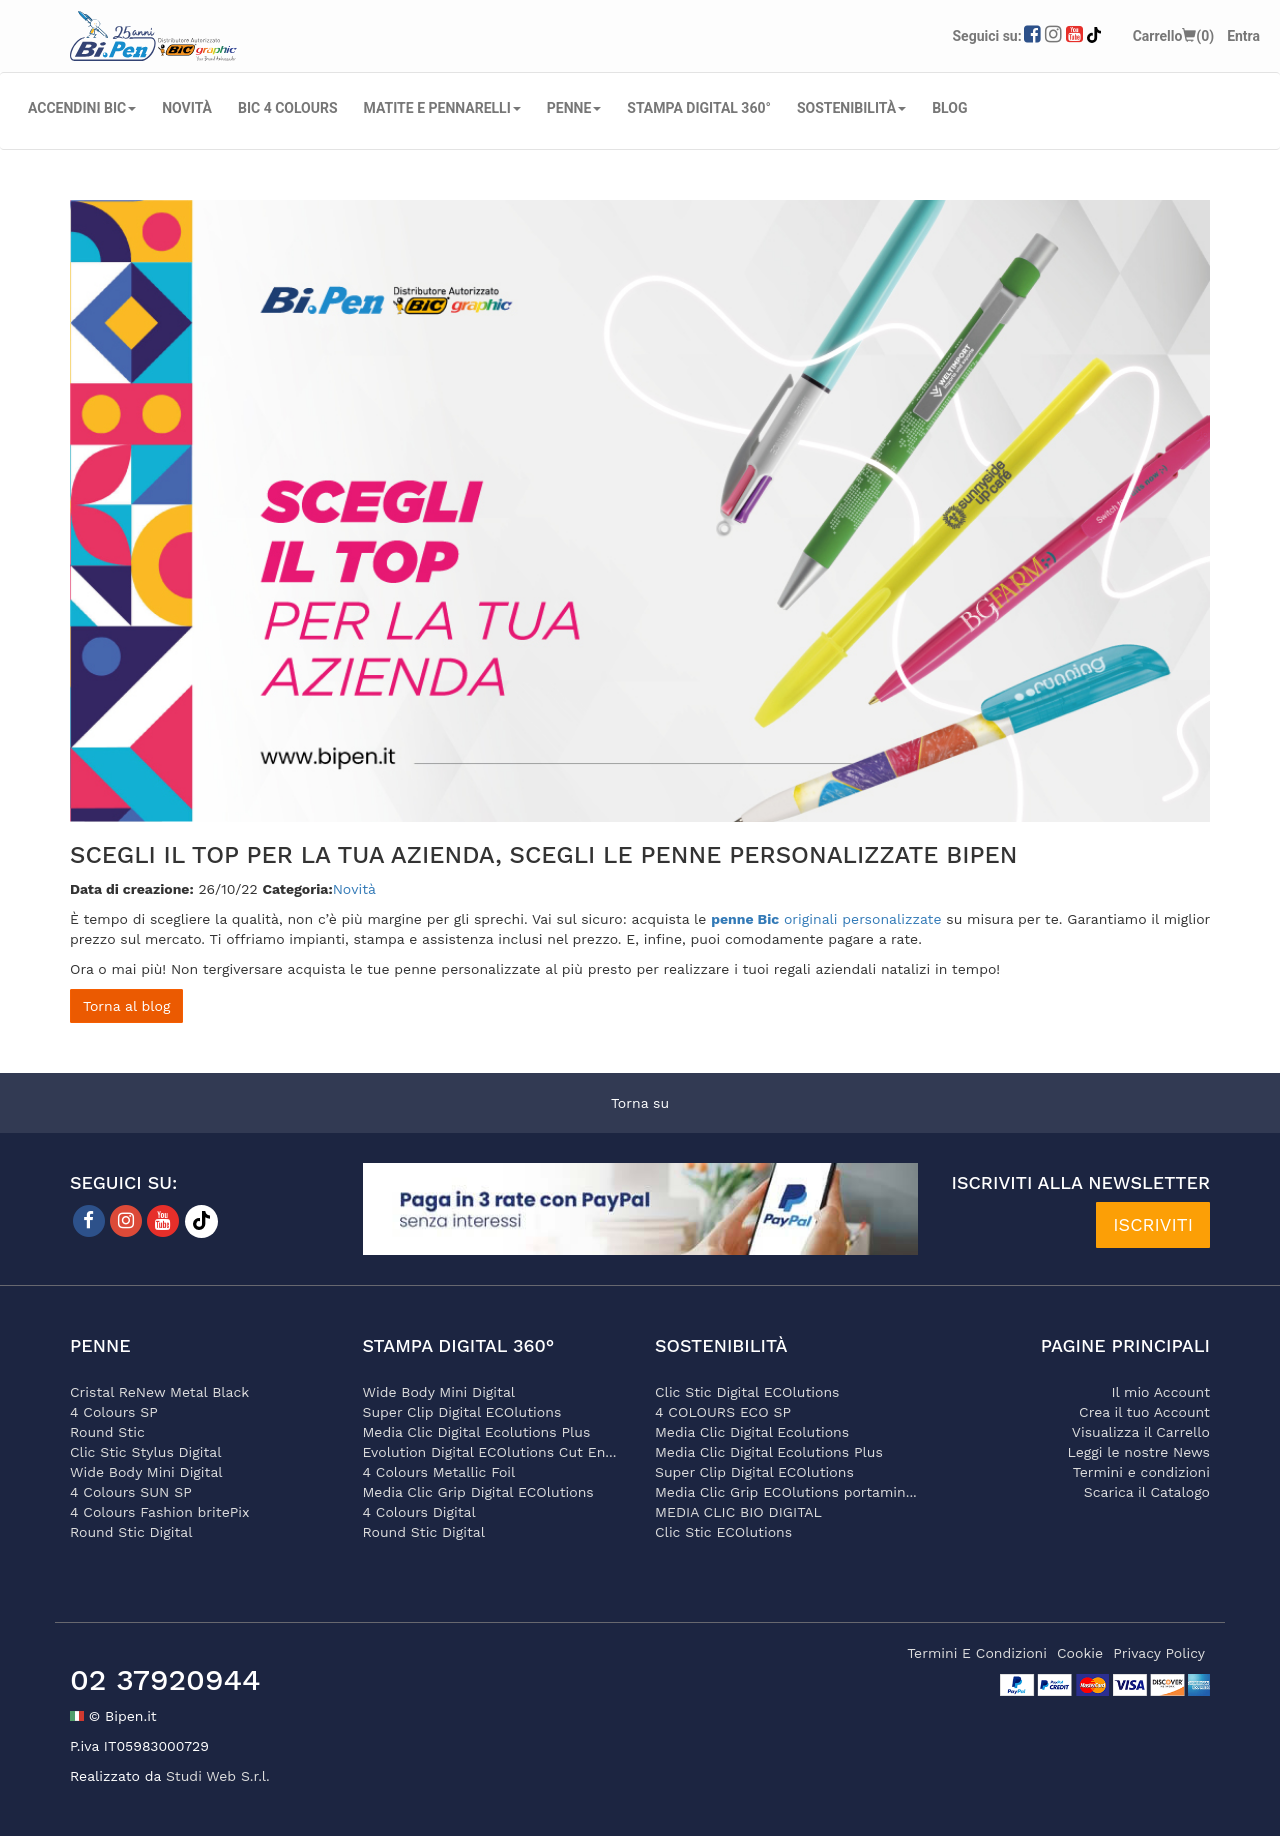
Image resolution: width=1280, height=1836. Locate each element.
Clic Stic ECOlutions (723, 1532)
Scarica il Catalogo (1147, 1492)
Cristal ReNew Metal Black (159, 1392)
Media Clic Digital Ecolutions (752, 1432)
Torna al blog (126, 1006)
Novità (354, 889)
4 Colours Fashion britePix (159, 1512)
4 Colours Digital (419, 1512)
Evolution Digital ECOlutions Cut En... (490, 1452)
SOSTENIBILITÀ (851, 108)
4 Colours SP (114, 1412)
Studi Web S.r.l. (218, 1776)
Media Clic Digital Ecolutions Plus (477, 1432)
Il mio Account (1160, 1392)
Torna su (640, 1103)
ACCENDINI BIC (82, 108)
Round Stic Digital (131, 1532)
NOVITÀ (187, 108)
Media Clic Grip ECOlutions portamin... (786, 1492)
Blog (949, 108)
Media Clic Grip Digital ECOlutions (478, 1492)
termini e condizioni (977, 1653)
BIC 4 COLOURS (288, 108)
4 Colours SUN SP (131, 1492)
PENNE (574, 108)
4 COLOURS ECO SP (723, 1412)
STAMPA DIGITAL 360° (699, 108)
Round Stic (107, 1432)
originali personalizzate (826, 919)
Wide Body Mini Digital (146, 1472)
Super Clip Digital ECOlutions (462, 1412)
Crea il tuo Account (1144, 1412)
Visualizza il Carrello (1141, 1432)
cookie (1080, 1653)
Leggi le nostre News (1139, 1452)
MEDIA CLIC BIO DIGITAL (738, 1512)
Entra (1243, 36)
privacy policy (1159, 1653)
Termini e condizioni (1141, 1472)
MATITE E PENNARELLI (442, 108)
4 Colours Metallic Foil (439, 1472)
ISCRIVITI (1153, 1224)
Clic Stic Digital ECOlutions (747, 1392)
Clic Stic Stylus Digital (146, 1452)
